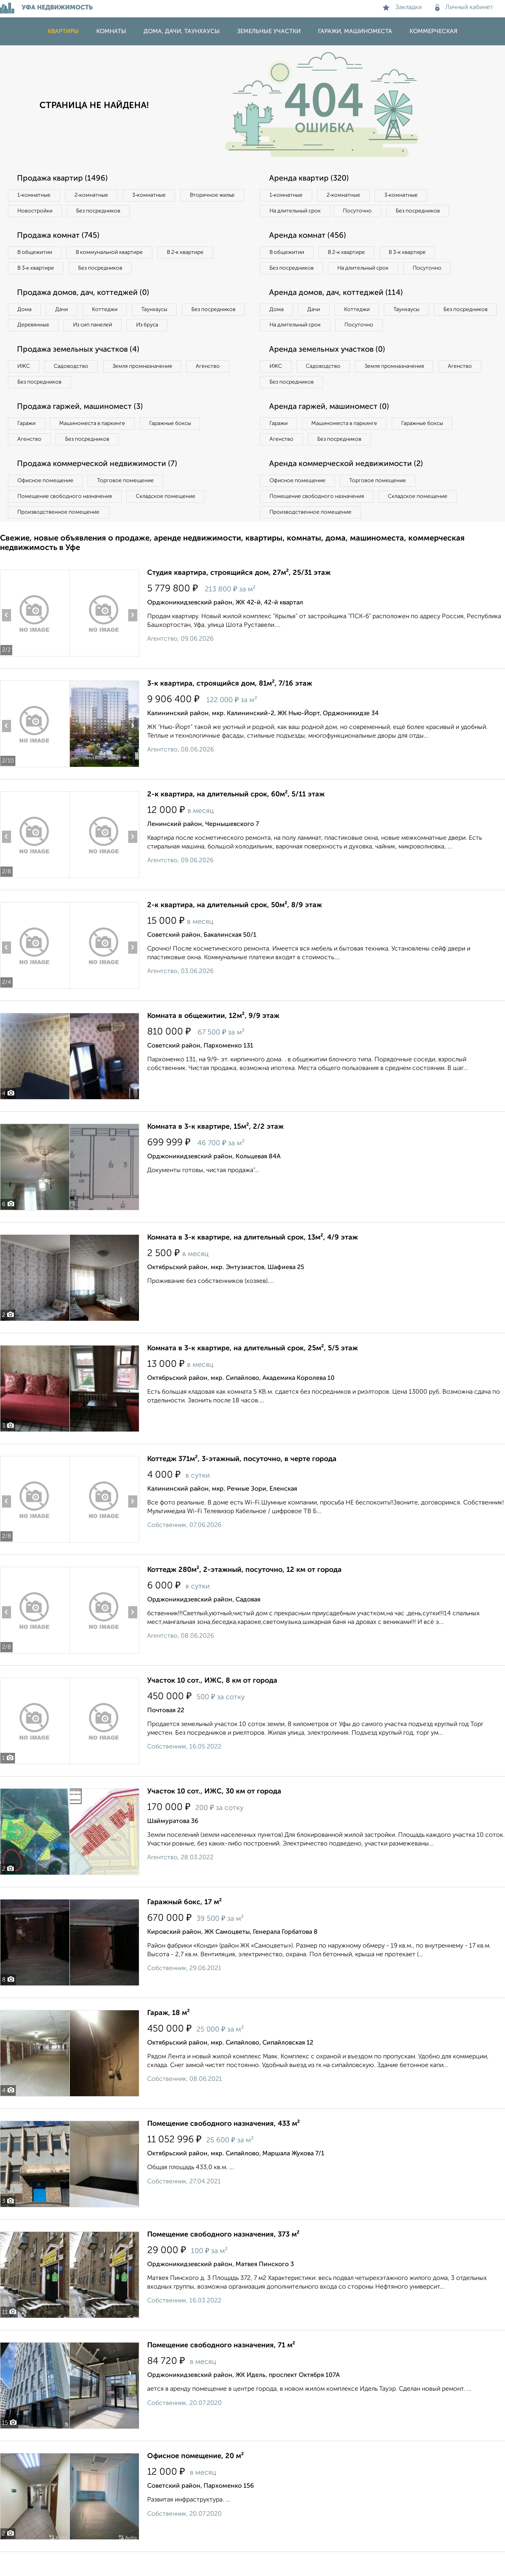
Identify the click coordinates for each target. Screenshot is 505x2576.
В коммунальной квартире (114, 254)
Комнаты (111, 31)
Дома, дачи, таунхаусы (182, 31)
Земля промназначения (148, 387)
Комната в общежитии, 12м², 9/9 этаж (213, 1040)
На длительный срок (296, 211)
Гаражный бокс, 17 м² (184, 1926)
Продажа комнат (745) (60, 237)
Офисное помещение (46, 503)
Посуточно (362, 211)
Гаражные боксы (176, 445)
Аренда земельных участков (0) (329, 370)
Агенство (217, 387)
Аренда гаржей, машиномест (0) (331, 428)
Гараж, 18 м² (168, 2037)
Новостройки (108, 211)
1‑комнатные (35, 195)
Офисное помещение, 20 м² (195, 2480)
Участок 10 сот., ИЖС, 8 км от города (212, 1704)
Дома (25, 312)
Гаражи (27, 445)
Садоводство (74, 387)
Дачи (64, 312)
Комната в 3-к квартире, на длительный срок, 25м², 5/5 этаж (252, 1372)
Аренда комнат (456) (309, 237)
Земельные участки (269, 31)
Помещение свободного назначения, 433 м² (223, 2147)
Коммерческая (433, 31)
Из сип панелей (167, 328)
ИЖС (24, 387)
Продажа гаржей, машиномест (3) (82, 428)
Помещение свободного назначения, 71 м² (221, 2369)
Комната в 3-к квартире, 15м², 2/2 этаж (215, 1150)
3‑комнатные (154, 195)
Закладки (402, 7)
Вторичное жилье (41, 211)
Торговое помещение (130, 503)
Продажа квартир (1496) (64, 179)
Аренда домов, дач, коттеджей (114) (338, 311)
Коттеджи (110, 312)
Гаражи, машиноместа (355, 31)
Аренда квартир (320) (310, 179)
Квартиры (63, 31)
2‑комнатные (95, 195)
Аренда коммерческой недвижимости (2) (348, 486)
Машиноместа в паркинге (95, 445)
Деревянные (105, 328)
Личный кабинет (464, 7)
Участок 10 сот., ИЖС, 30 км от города (214, 1815)
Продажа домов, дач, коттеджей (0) (85, 295)
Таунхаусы (162, 312)
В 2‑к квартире (193, 254)
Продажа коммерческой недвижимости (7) (99, 486)
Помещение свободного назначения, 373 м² (223, 2258)
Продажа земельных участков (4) (80, 370)
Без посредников (174, 211)
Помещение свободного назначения (66, 519)
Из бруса (29, 344)
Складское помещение (170, 519)
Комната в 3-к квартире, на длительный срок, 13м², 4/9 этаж (252, 1261)
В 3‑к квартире (37, 270)
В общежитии (36, 254)
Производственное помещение (59, 536)
